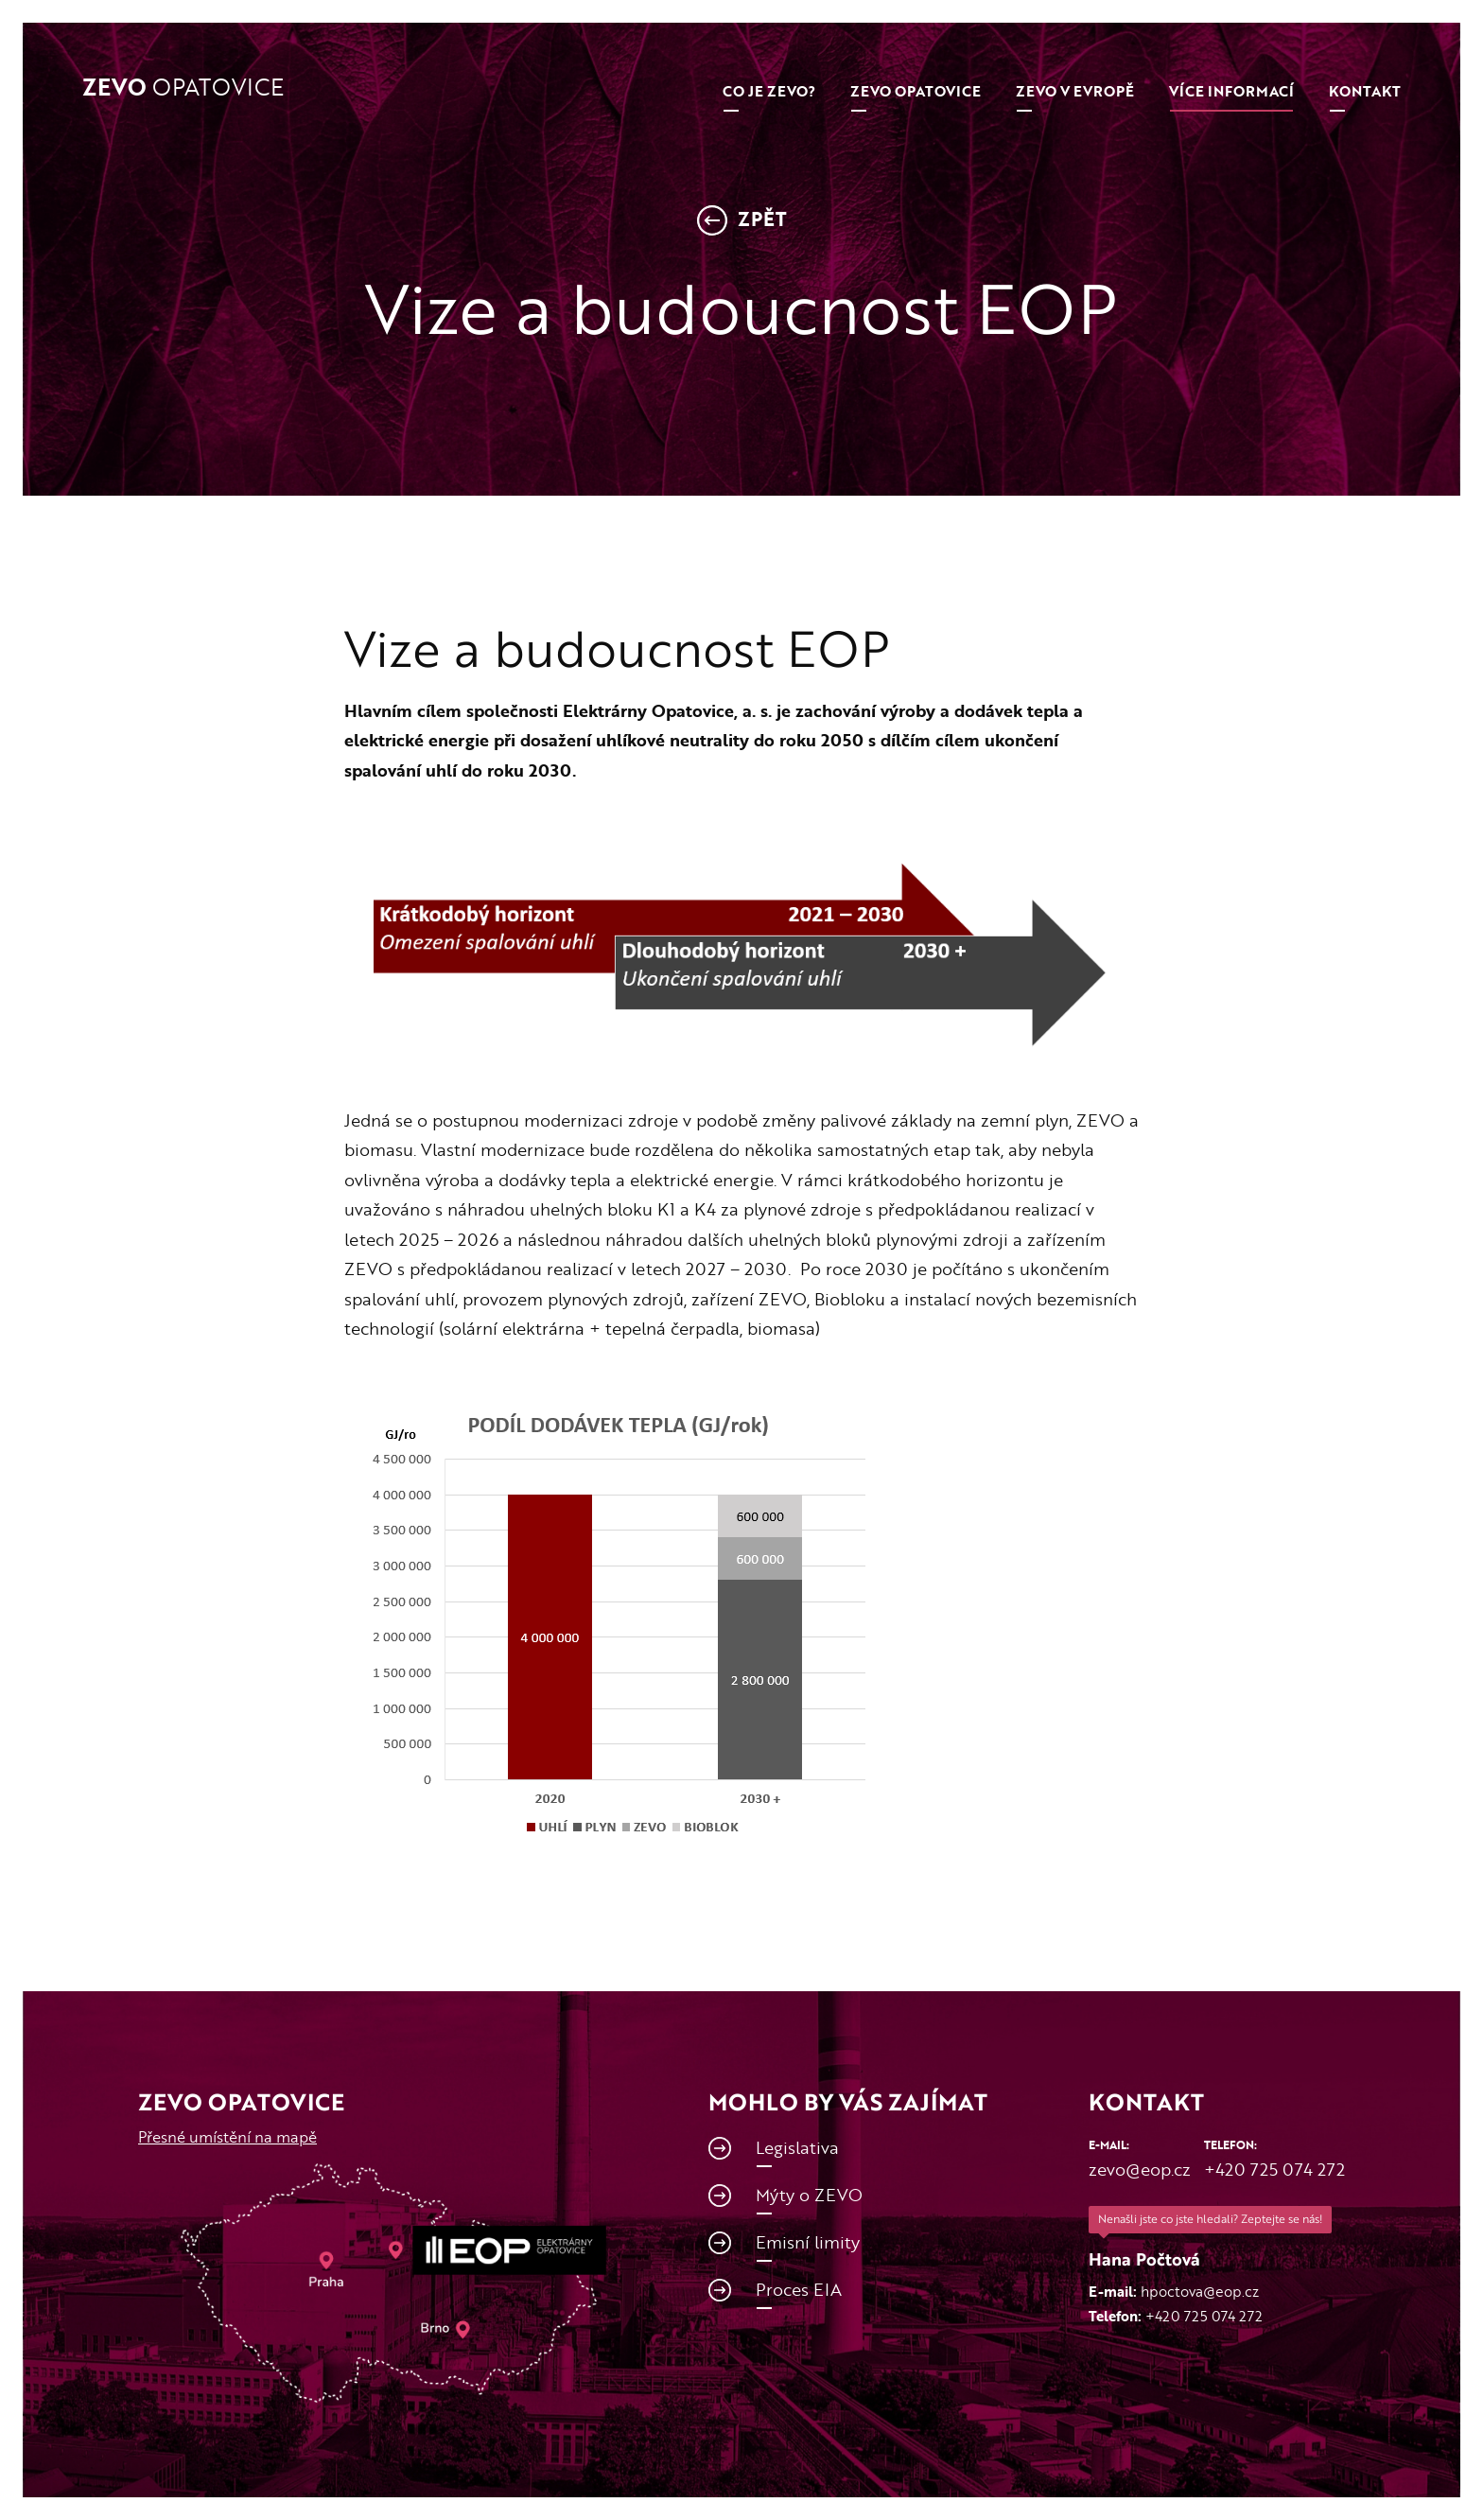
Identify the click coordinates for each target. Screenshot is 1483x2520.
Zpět (742, 221)
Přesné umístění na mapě (227, 2136)
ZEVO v (1075, 90)
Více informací (1231, 90)
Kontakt (1365, 90)
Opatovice (183, 88)
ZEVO (915, 90)
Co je (769, 90)
